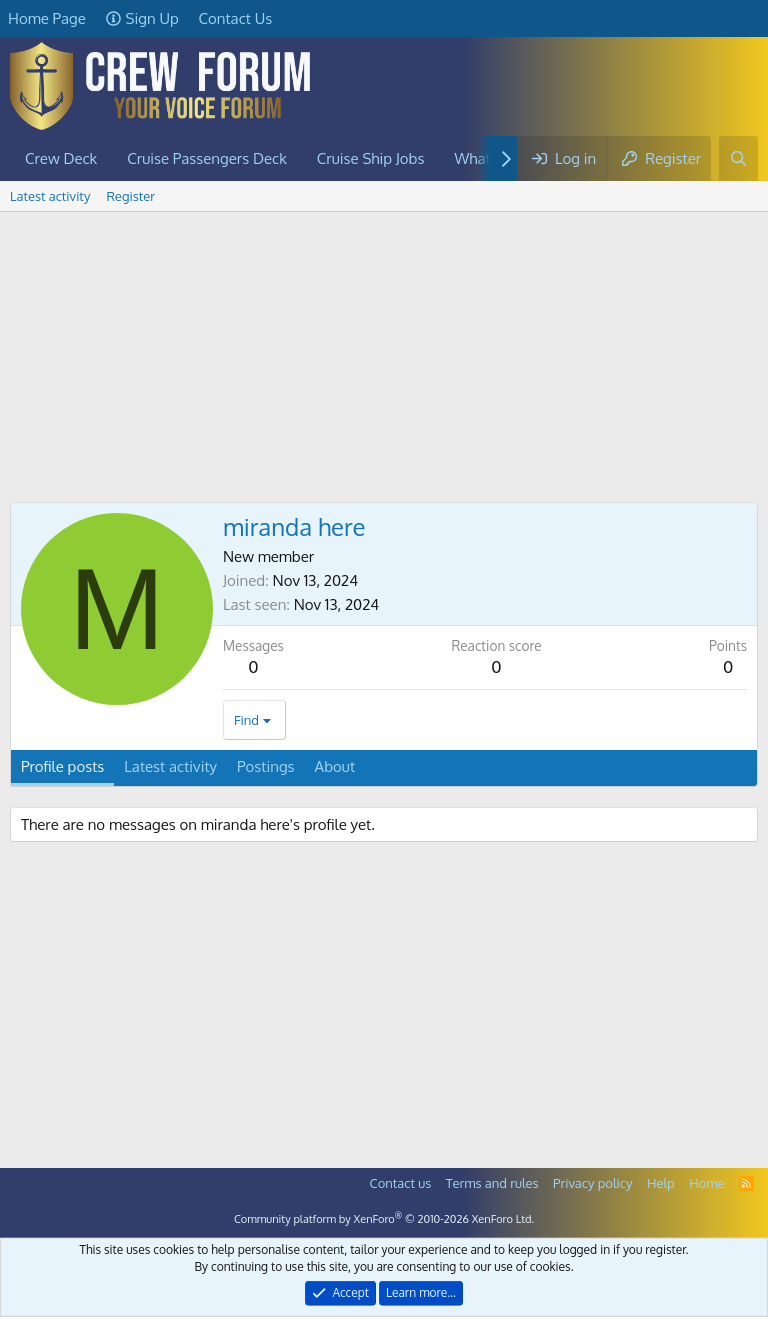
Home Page (47, 18)
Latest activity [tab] (170, 766)
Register (130, 196)
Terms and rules (492, 1183)
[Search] (738, 158)
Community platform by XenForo (384, 1219)
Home (706, 1183)
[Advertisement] (384, 362)
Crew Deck (61, 158)
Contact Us (236, 18)
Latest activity (50, 196)
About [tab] (335, 766)
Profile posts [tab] (62, 766)
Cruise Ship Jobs (371, 158)
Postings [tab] (266, 766)
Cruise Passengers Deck (207, 158)
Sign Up (142, 18)
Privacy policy (592, 1183)
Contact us (401, 1183)
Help (661, 1183)
